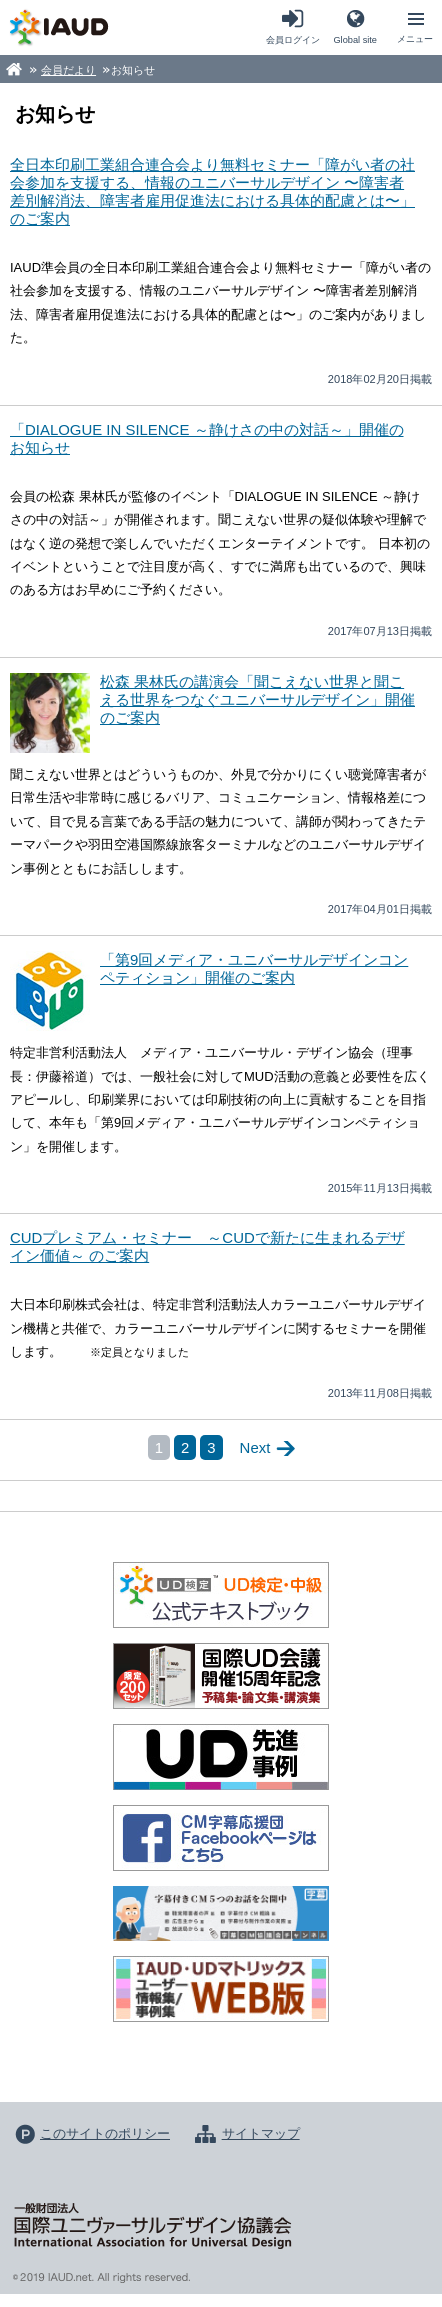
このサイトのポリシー (105, 2133)
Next (255, 1448)
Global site (355, 40)
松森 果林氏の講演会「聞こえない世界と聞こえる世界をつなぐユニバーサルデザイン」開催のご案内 (257, 699)
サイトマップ (261, 2133)
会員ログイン (293, 40)
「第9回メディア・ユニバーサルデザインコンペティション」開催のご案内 (254, 968)
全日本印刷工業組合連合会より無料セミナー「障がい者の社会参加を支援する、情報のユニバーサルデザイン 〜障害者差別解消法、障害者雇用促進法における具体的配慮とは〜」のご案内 (212, 191)
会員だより (68, 70)
